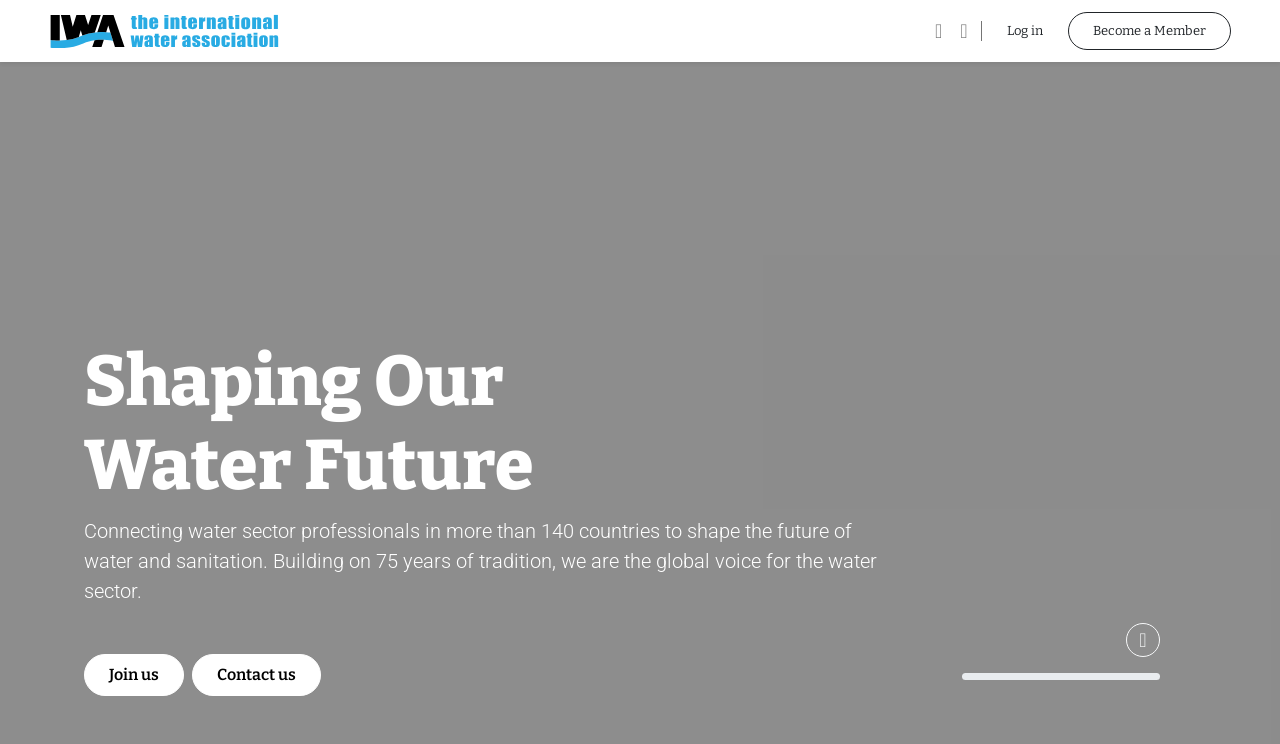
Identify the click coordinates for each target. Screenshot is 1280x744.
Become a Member (1149, 30)
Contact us (256, 674)
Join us (134, 674)
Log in (1025, 30)
